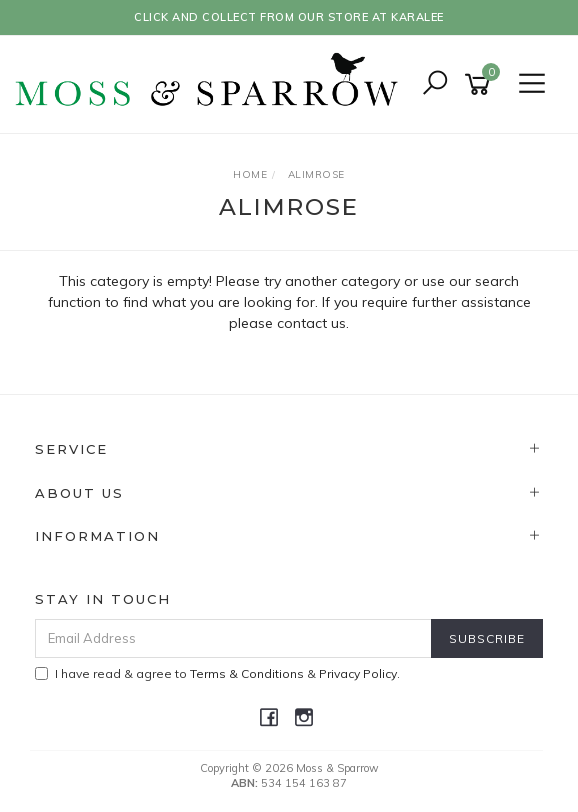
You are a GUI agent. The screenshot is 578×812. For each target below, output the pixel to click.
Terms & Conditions (247, 673)
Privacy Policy (358, 673)
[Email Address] (233, 638)
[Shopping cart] (481, 84)
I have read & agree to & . (217, 673)
